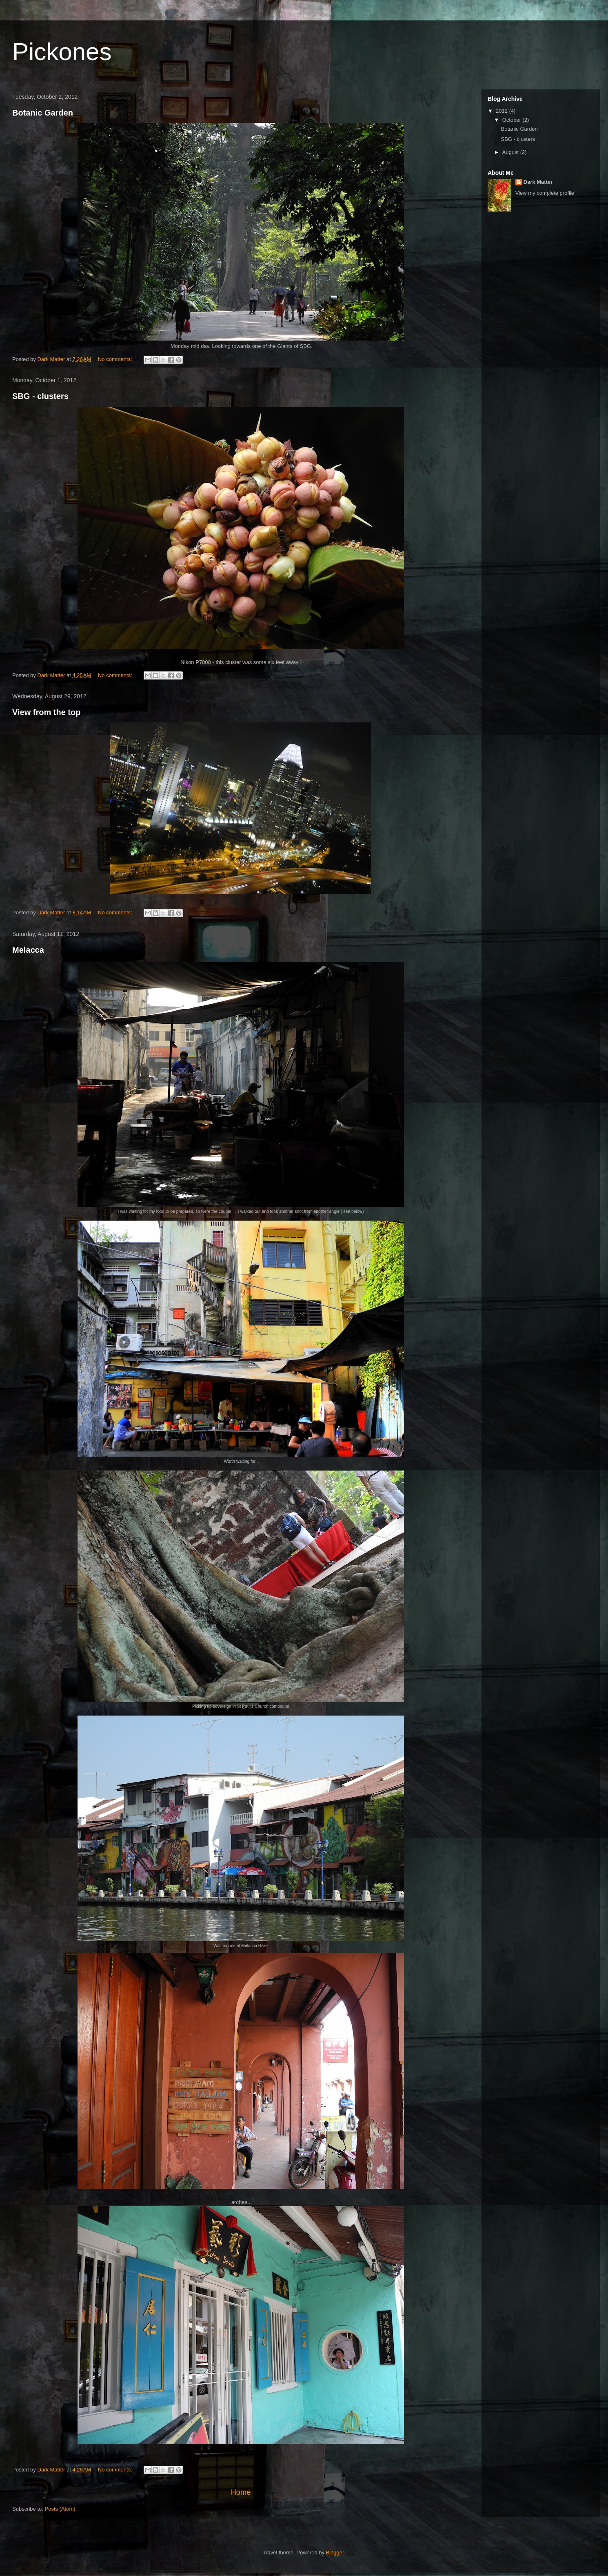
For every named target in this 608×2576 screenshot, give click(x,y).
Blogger (335, 2552)
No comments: (115, 359)
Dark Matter (538, 182)
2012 (502, 111)
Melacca (28, 949)
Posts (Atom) (60, 2509)
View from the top (46, 712)
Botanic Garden (42, 112)
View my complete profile (544, 193)
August (511, 152)
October (512, 120)
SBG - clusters (40, 396)
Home (241, 2492)
